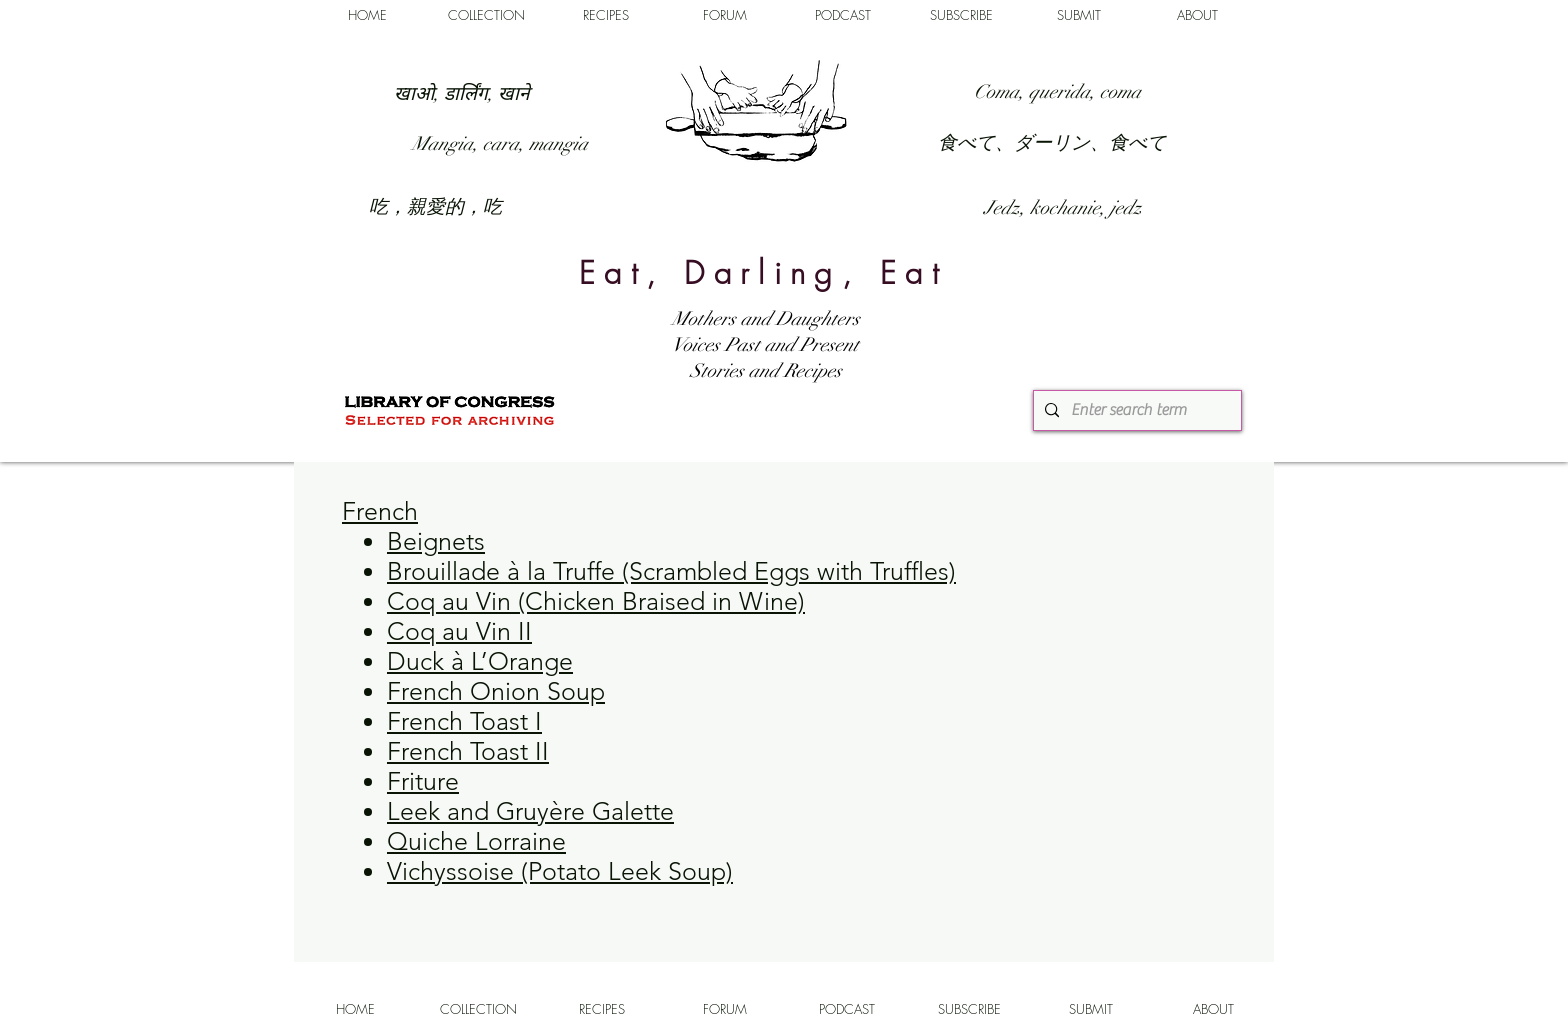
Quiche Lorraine (476, 841)
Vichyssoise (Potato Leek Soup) (560, 871)
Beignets (436, 541)
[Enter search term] (1135, 410)
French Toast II (468, 751)
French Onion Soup (496, 691)
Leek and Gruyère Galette (530, 811)
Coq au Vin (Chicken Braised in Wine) (596, 601)
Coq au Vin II (459, 631)
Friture (423, 781)
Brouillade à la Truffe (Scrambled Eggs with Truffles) (671, 571)
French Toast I (464, 721)
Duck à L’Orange (480, 661)
